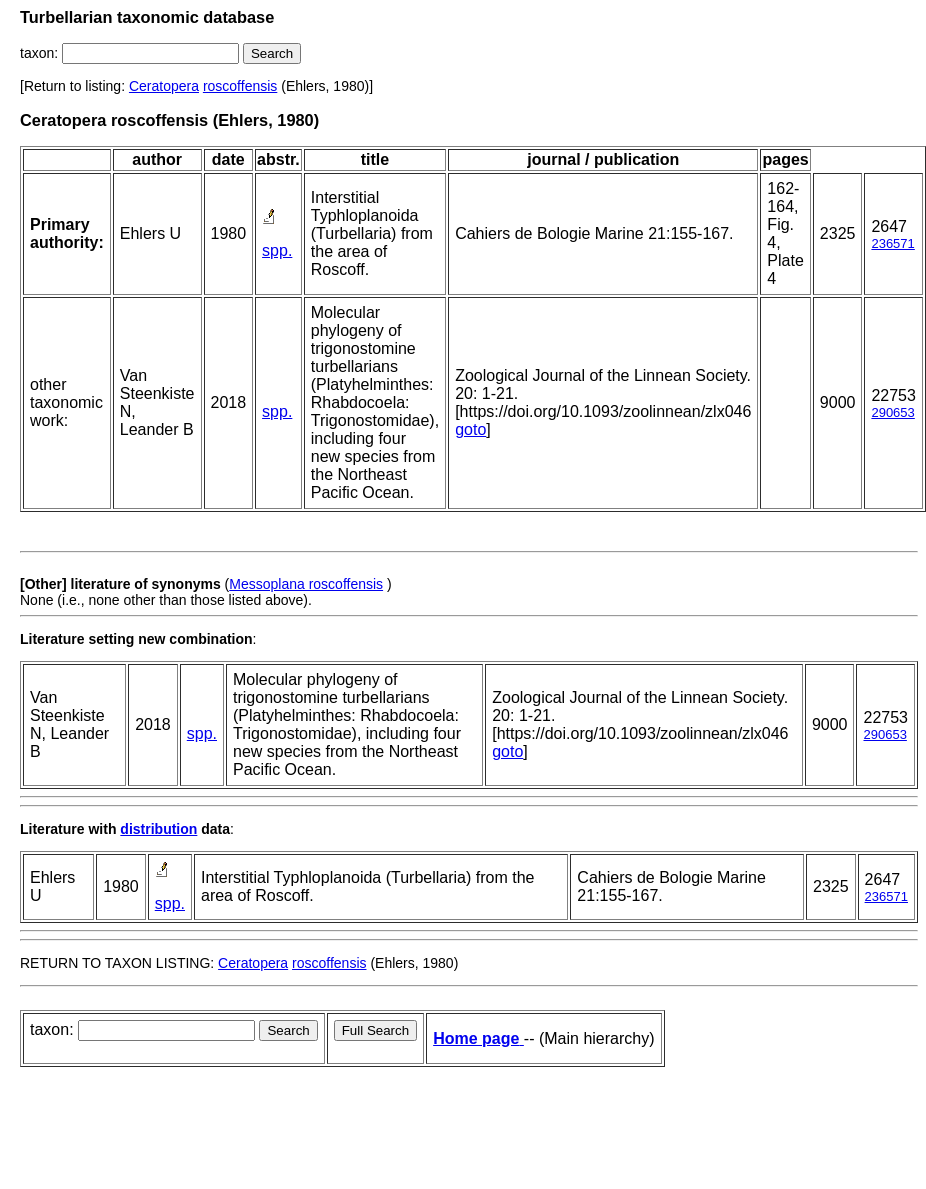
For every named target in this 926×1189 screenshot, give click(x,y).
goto (470, 429)
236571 (892, 243)
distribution (158, 829)
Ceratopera (164, 86)
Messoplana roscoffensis (306, 584)
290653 (892, 412)
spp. (277, 250)
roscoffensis (240, 86)
